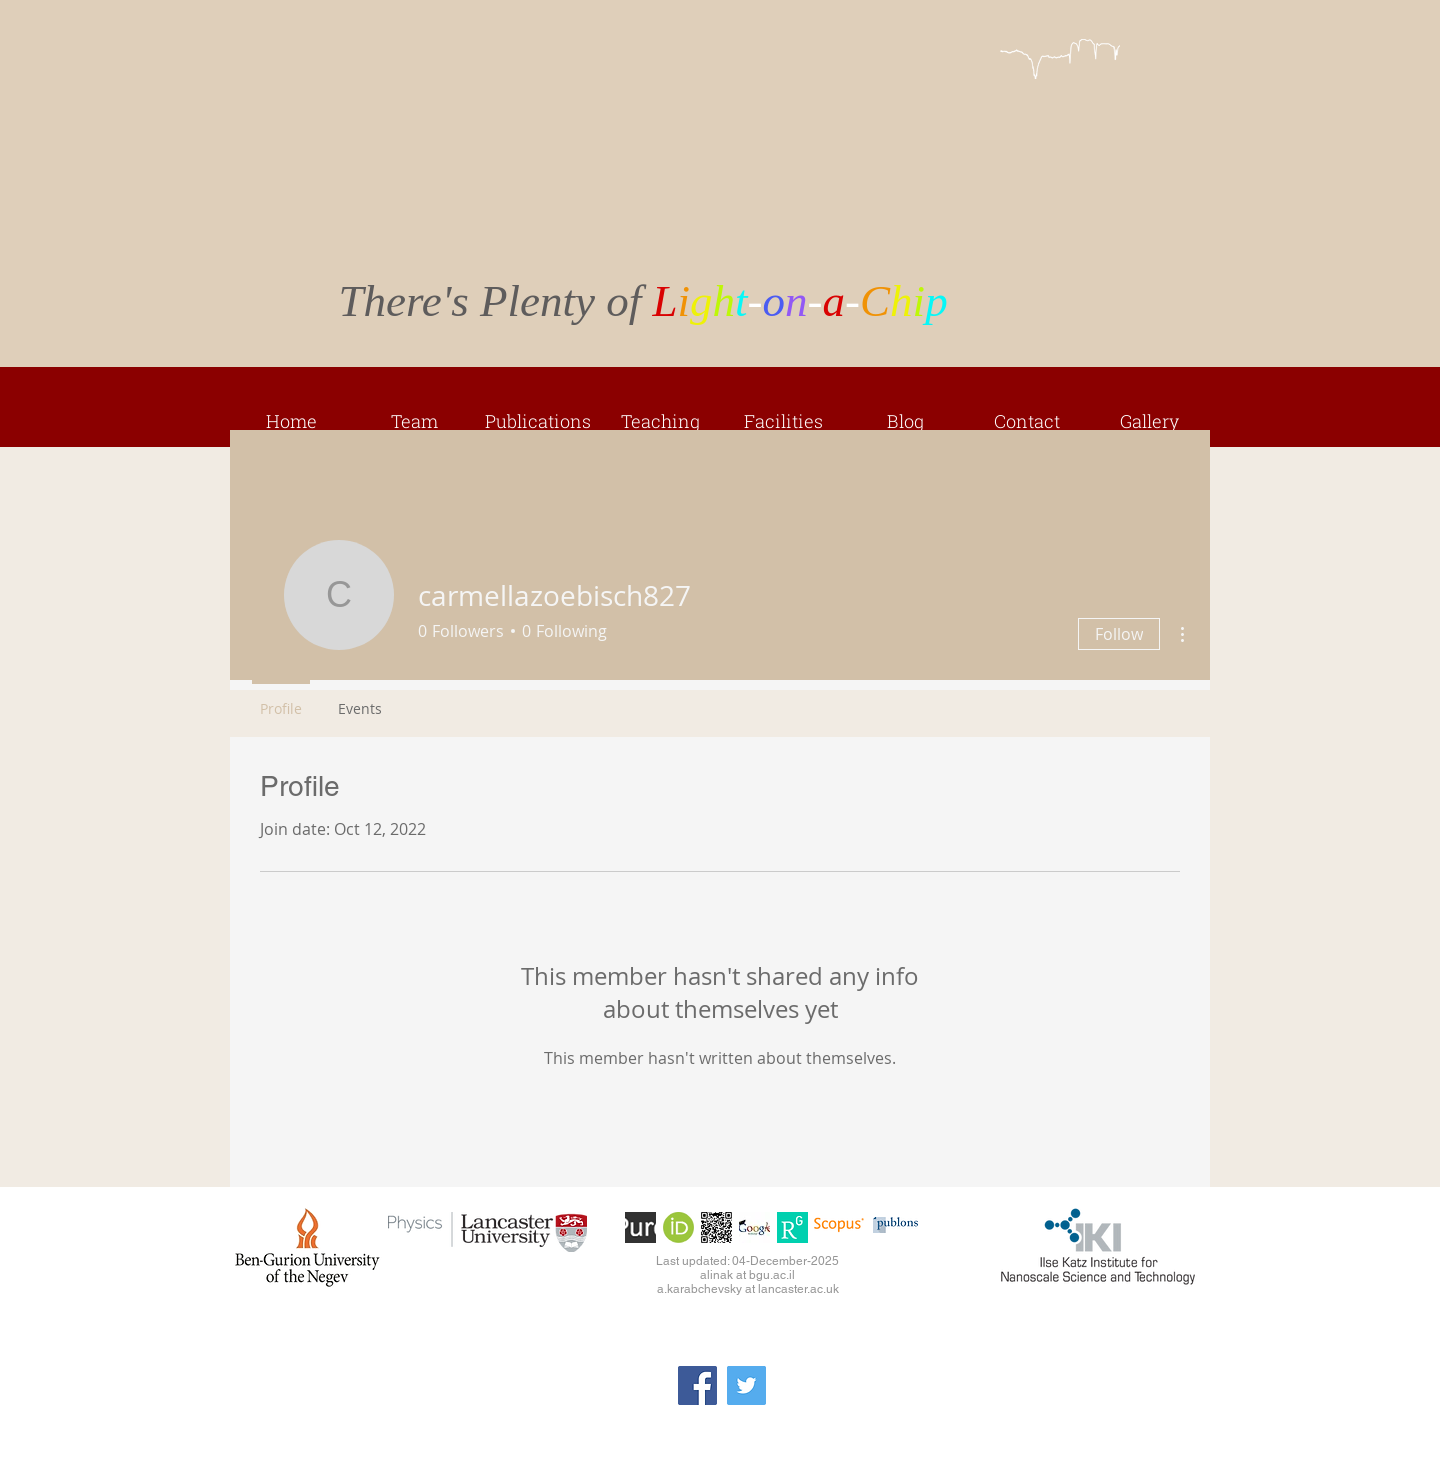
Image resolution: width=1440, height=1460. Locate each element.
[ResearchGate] (792, 1227)
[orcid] (678, 1227)
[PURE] (640, 1227)
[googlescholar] (754, 1227)
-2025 (823, 1261)
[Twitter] (746, 1385)
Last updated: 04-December (731, 1261)
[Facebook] (697, 1385)
